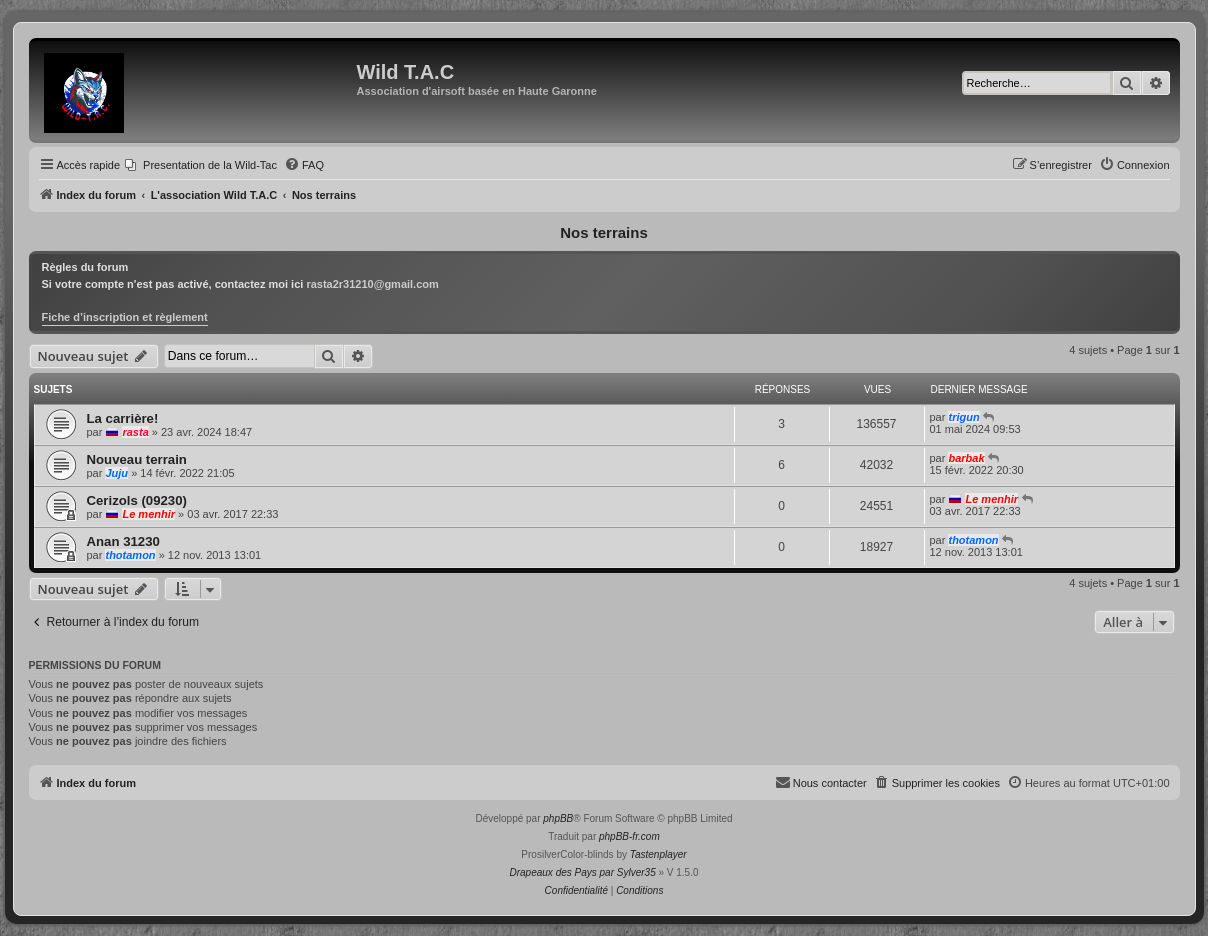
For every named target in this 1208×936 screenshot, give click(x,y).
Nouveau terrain (137, 459)
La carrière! (123, 418)
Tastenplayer (658, 854)
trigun (963, 417)
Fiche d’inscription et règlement (125, 317)
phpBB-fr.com (629, 836)
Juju (116, 473)
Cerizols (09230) (137, 500)
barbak (966, 458)
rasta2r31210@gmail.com (372, 284)
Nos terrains (604, 232)
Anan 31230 (123, 541)
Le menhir (148, 514)
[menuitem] (201, 165)
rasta (135, 432)
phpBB (558, 818)
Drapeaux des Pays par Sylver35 (583, 872)
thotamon (130, 555)
